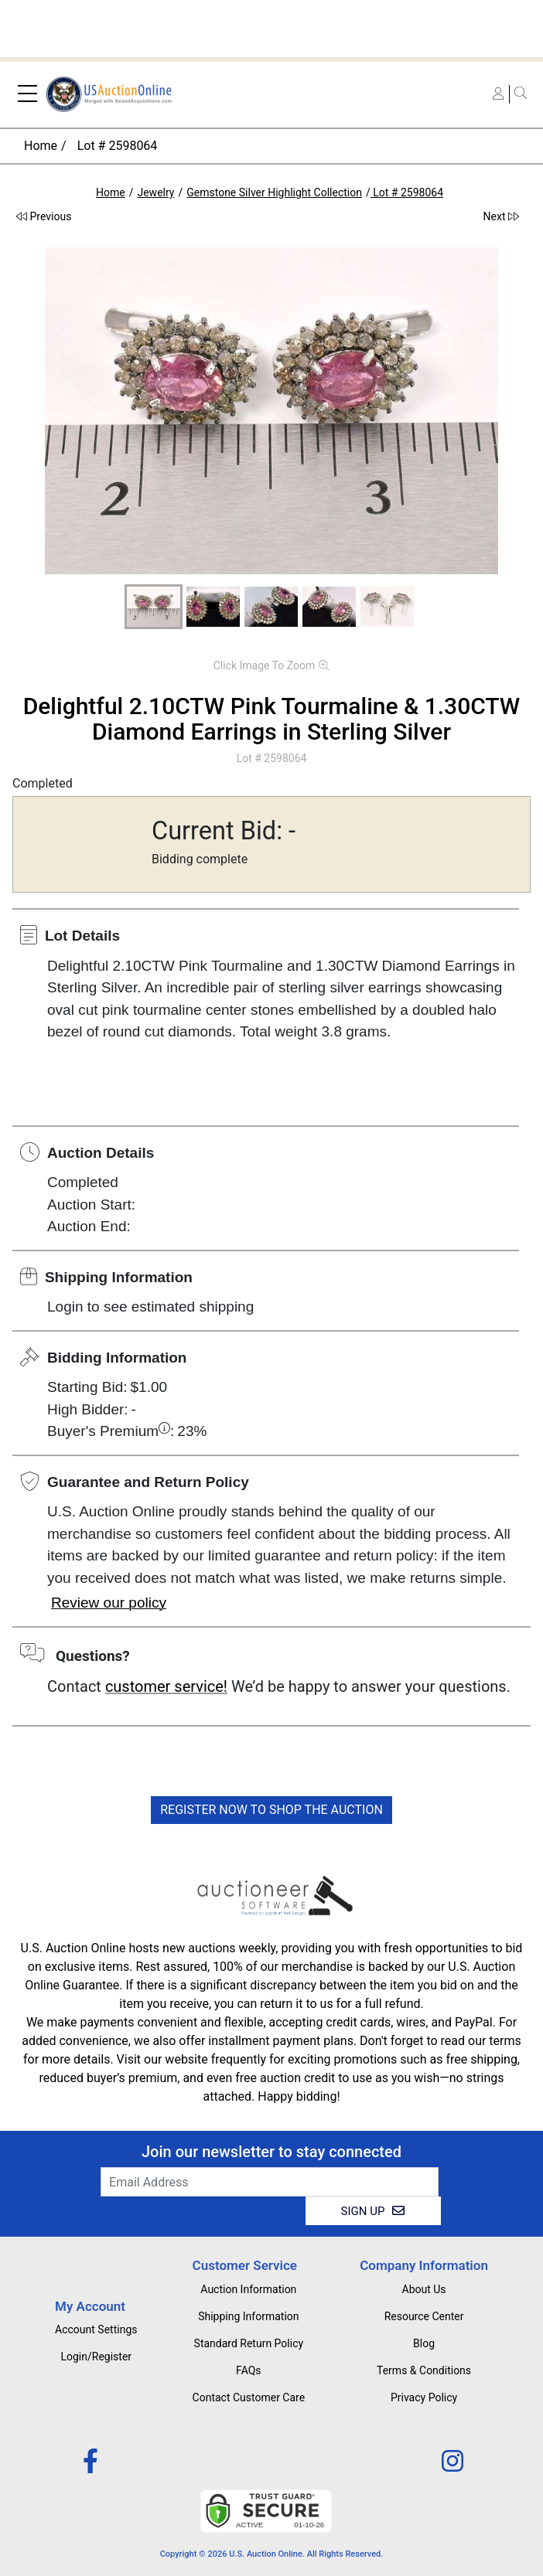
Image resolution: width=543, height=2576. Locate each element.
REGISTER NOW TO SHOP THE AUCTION (271, 1809)
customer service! (166, 1686)
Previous (43, 216)
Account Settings (96, 2329)
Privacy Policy (424, 2397)
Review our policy (108, 1602)
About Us (424, 2289)
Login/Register (95, 2356)
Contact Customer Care (249, 2397)
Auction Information (248, 2289)
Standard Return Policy (249, 2343)
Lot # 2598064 (116, 145)
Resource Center (424, 2316)
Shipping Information (248, 2316)
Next (501, 216)
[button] (154, 606)
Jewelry (155, 192)
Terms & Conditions (424, 2370)
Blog (424, 2343)
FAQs (248, 2370)
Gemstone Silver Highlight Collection (274, 192)
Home (40, 145)
